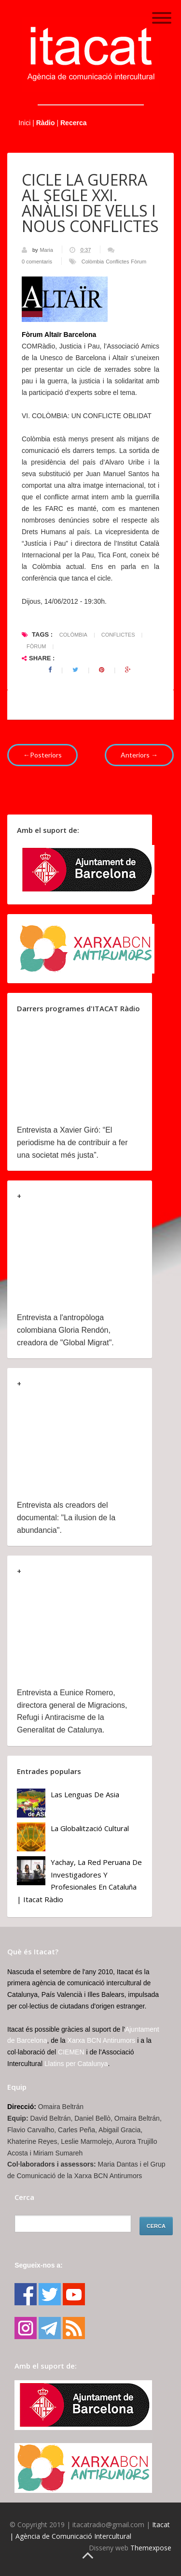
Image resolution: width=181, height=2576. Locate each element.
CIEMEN (71, 2052)
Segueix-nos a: (38, 2265)
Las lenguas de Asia (85, 1794)
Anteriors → (139, 755)
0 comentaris (37, 261)
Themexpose (150, 2547)
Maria (47, 250)
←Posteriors (42, 755)
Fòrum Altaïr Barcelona (59, 334)
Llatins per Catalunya (76, 2063)
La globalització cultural (90, 1828)
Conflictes (117, 261)
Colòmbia (93, 261)
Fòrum (138, 261)
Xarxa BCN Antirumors (102, 2040)
